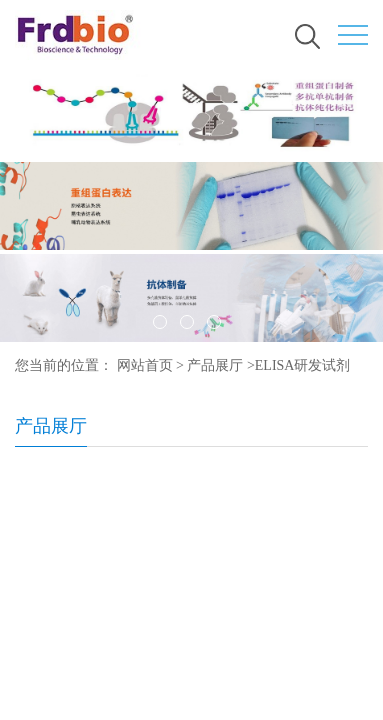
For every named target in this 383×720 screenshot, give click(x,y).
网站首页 (145, 365)
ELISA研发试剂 (303, 365)
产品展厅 (215, 365)
